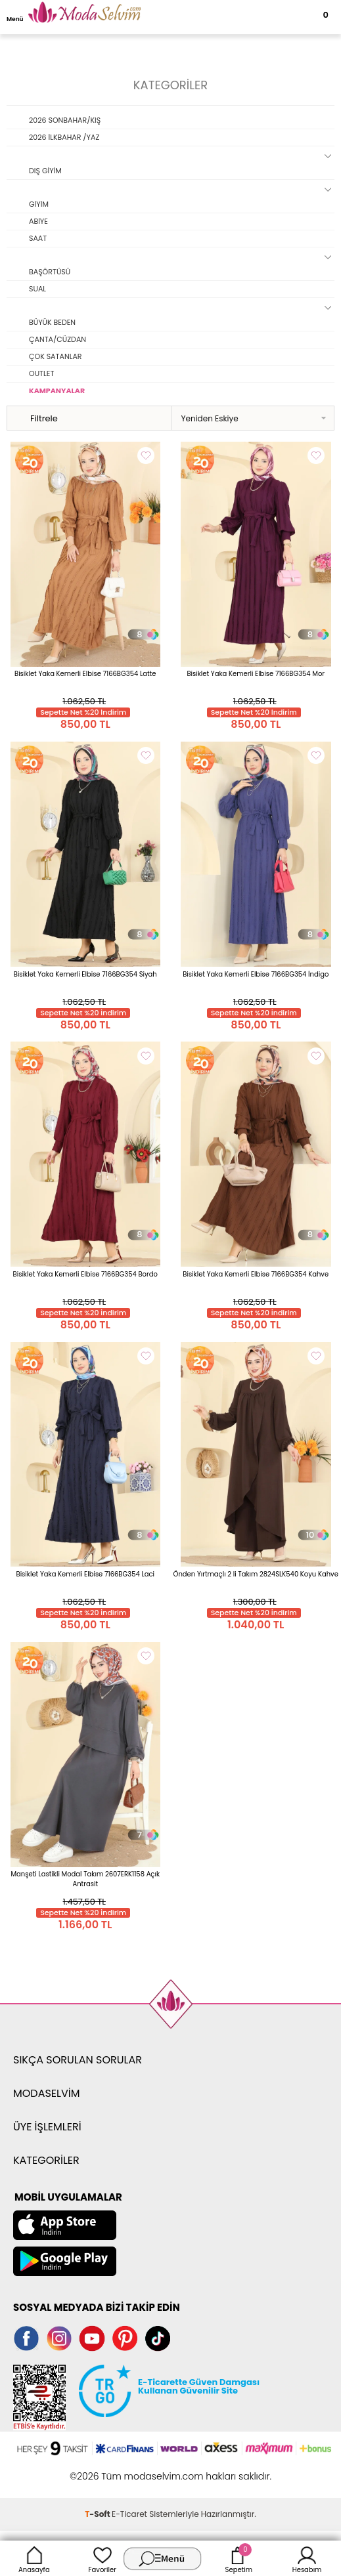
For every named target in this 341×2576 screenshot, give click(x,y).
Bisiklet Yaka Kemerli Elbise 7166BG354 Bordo (85, 1274)
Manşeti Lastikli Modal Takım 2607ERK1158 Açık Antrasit (85, 1879)
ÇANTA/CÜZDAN (57, 339)
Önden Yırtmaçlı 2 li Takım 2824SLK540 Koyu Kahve (255, 1574)
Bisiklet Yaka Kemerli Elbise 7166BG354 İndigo (256, 974)
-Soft (98, 2514)
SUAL (37, 289)
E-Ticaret (129, 2514)
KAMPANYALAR (57, 390)
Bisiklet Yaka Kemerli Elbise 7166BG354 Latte (85, 674)
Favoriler (102, 2558)
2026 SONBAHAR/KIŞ (65, 120)
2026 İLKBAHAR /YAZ (64, 137)
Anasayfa (34, 2558)
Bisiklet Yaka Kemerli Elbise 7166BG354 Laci (85, 1574)
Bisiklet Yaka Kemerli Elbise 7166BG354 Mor (256, 674)
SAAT (38, 238)
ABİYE (38, 221)
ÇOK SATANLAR (55, 356)
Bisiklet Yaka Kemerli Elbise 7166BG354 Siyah (85, 974)
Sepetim (238, 2558)
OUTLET (41, 373)
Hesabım (307, 2558)
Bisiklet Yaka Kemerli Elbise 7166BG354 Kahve (256, 1274)
